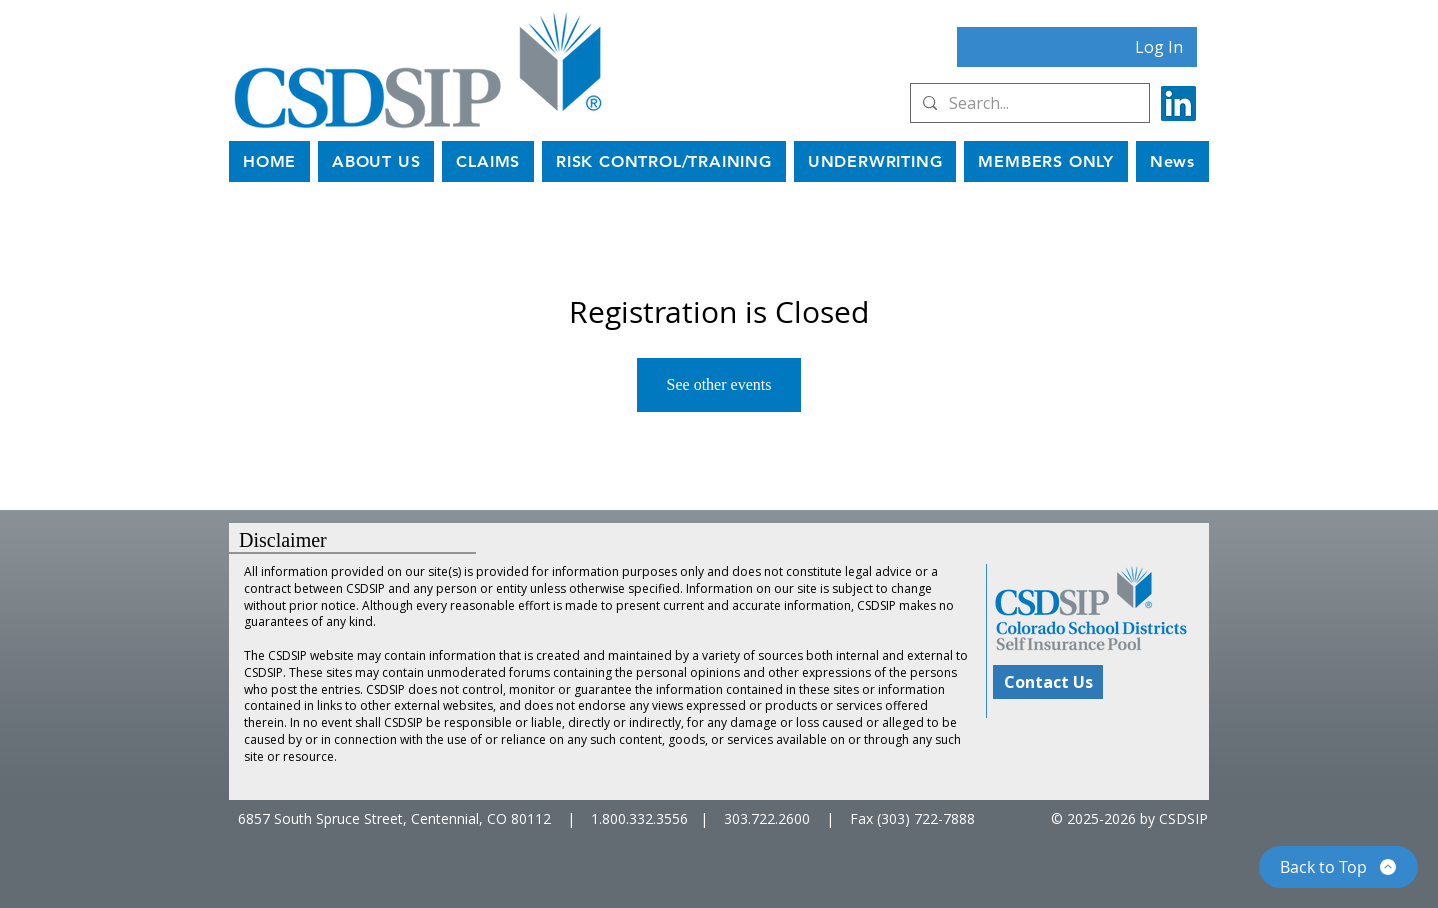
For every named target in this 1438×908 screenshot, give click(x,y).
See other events (719, 384)
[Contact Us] (1048, 682)
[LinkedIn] (1178, 103)
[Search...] (1028, 103)
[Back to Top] (1338, 867)
